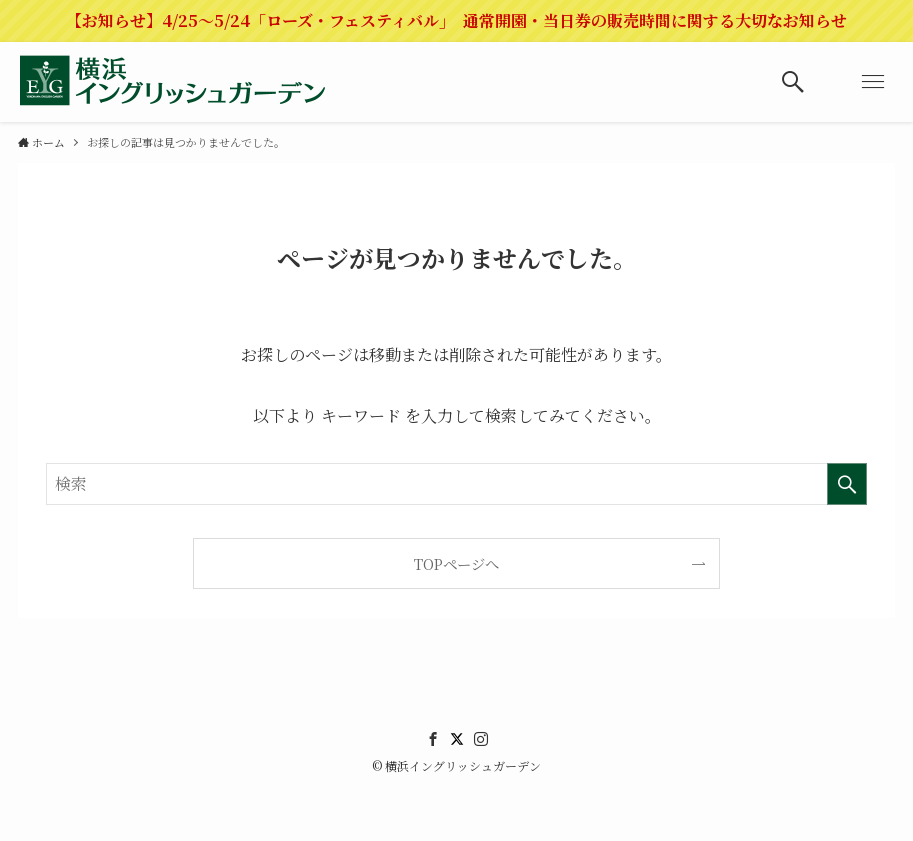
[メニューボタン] (873, 82)
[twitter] (457, 739)
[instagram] (481, 739)
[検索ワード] (457, 484)
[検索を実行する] (847, 484)
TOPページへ (456, 563)
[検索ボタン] (793, 82)
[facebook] (433, 739)
